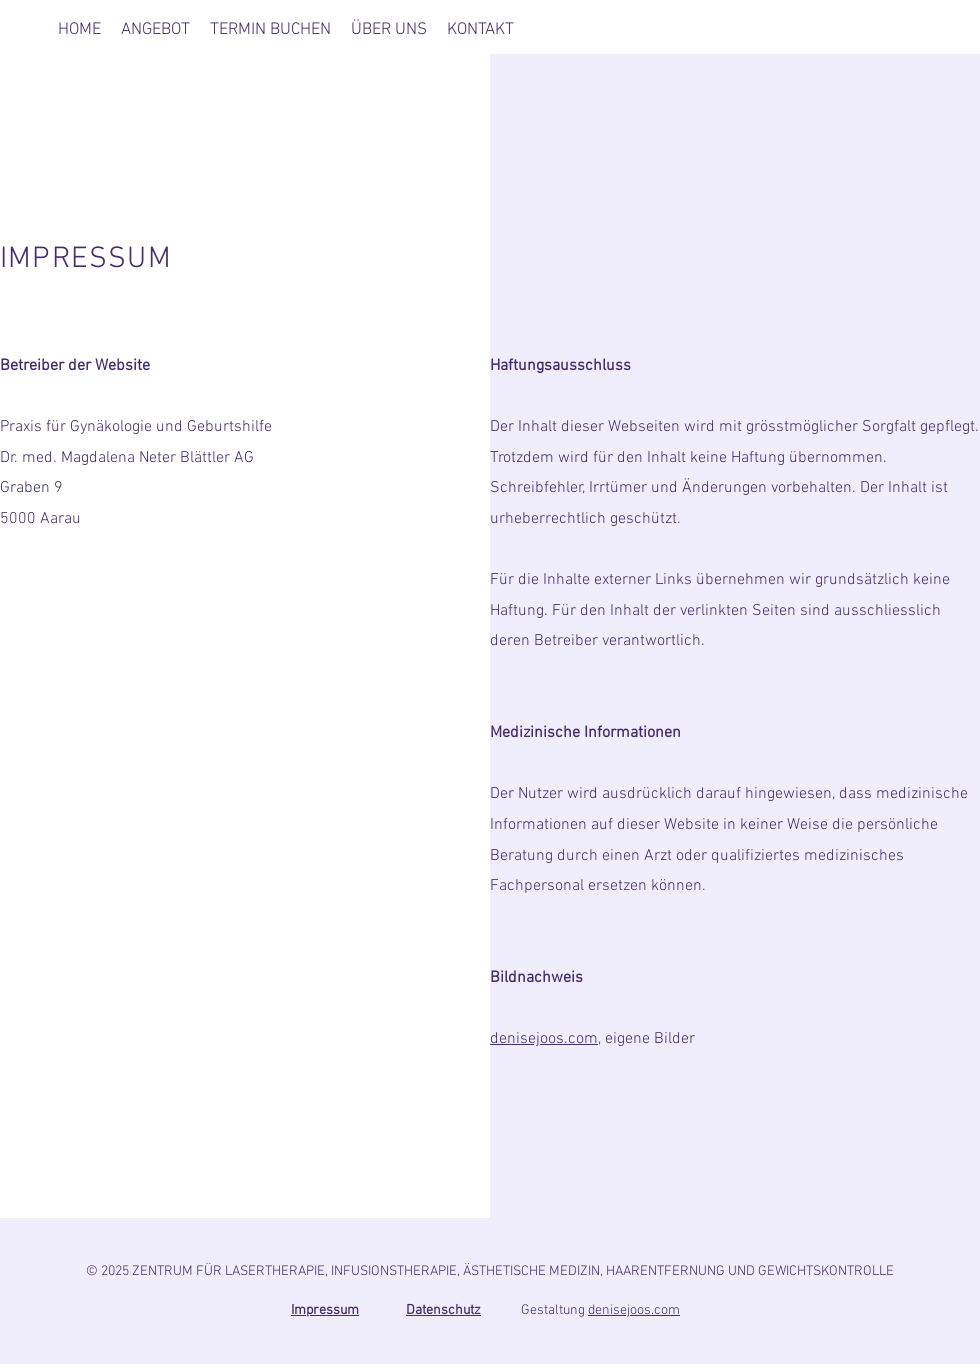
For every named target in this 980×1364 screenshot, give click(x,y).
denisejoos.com (544, 1039)
